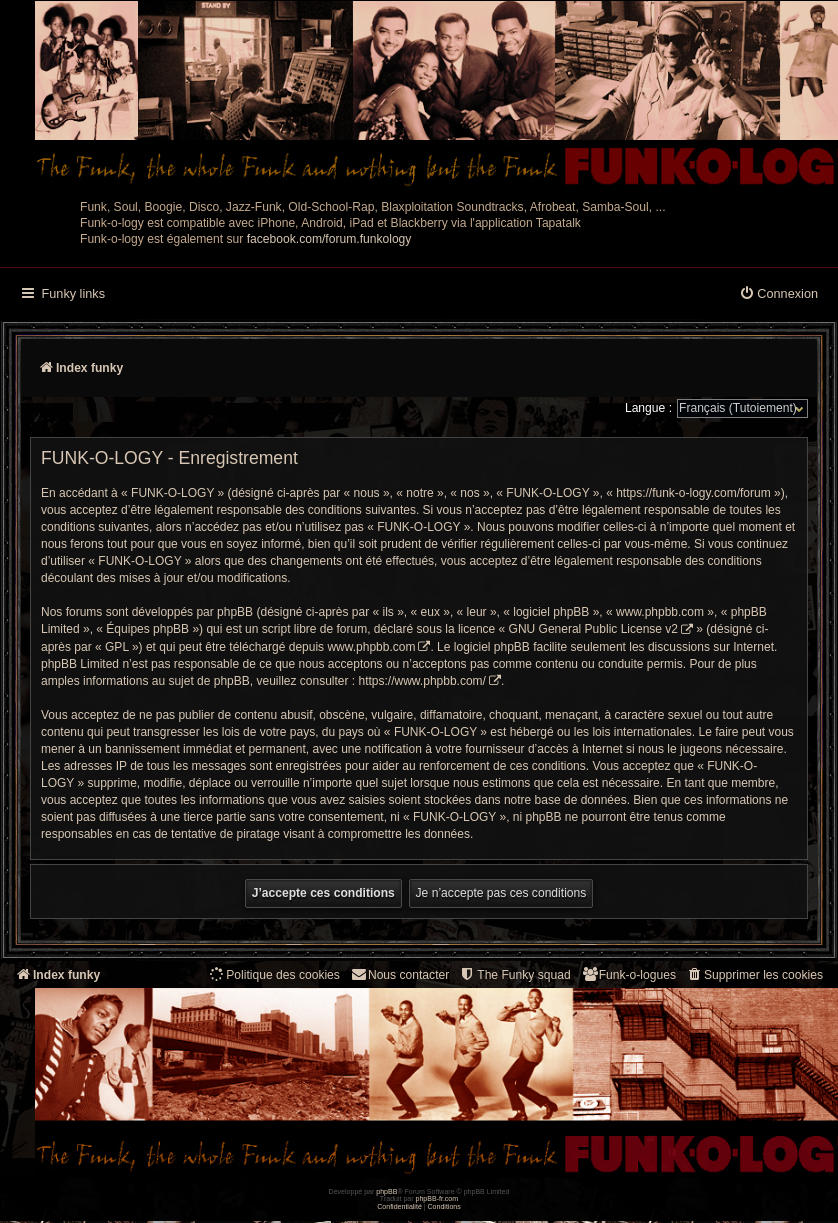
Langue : (648, 408)
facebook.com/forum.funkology (329, 239)
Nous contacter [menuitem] (399, 974)
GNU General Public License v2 (593, 629)
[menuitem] (778, 295)
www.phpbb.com (371, 647)
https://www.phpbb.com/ (422, 681)
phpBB (386, 1191)
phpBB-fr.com (437, 1198)
